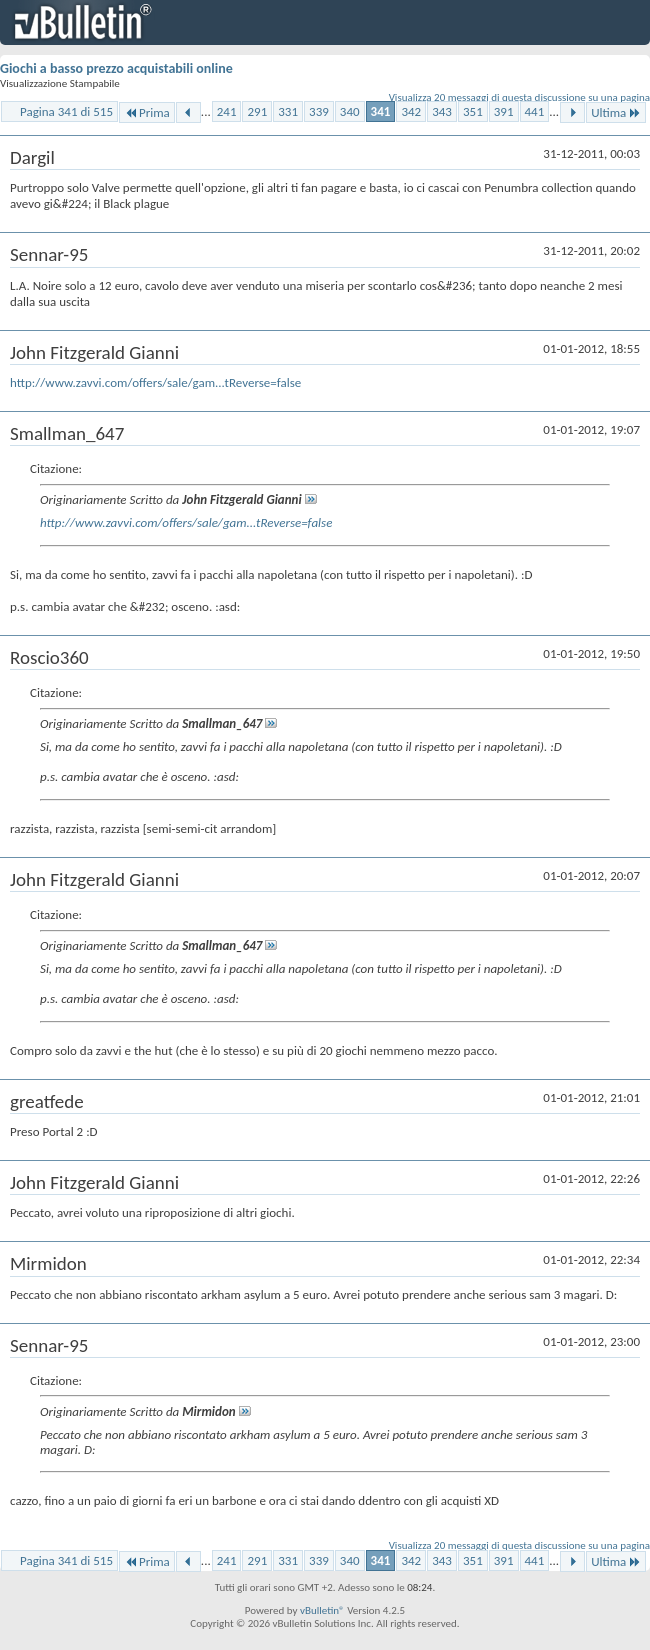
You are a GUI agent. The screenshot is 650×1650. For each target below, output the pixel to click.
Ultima (616, 112)
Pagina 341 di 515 (66, 111)
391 (504, 111)
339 (319, 111)
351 (473, 111)
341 (381, 111)
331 (288, 111)
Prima (147, 112)
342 (411, 111)
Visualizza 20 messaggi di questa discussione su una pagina (519, 97)
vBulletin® (322, 1610)
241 (227, 111)
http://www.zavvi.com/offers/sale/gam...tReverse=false (155, 382)
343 (442, 111)
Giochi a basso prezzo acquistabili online (116, 68)
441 (535, 111)
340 (350, 111)
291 (257, 111)
